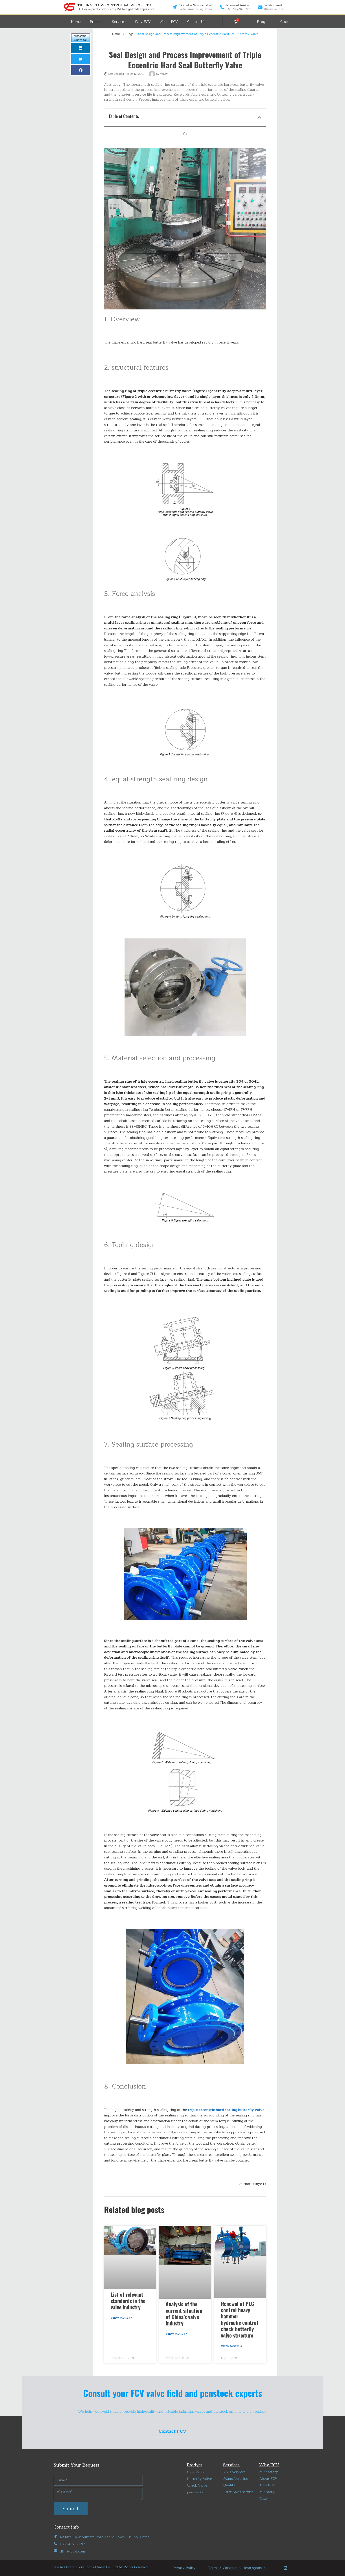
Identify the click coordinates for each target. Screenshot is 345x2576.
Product (96, 22)
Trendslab (267, 2485)
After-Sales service (238, 2492)
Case (263, 2498)
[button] (80, 95)
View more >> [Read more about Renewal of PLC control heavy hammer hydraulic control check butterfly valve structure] (231, 2346)
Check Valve (197, 2485)
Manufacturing (235, 2478)
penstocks (195, 2492)
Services (118, 22)
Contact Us (196, 22)
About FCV (169, 22)
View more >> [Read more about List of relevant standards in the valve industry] (121, 2318)
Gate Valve (195, 2472)
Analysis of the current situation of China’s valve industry (184, 2313)
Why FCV (143, 22)
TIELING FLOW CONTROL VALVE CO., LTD (114, 5)
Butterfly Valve (199, 2479)
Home (76, 22)
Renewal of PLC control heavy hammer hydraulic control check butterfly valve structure (239, 2319)
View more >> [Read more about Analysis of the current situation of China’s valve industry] (176, 2334)
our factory (268, 2472)
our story (267, 2492)
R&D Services (234, 2472)
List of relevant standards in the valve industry (128, 2300)
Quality (229, 2485)
